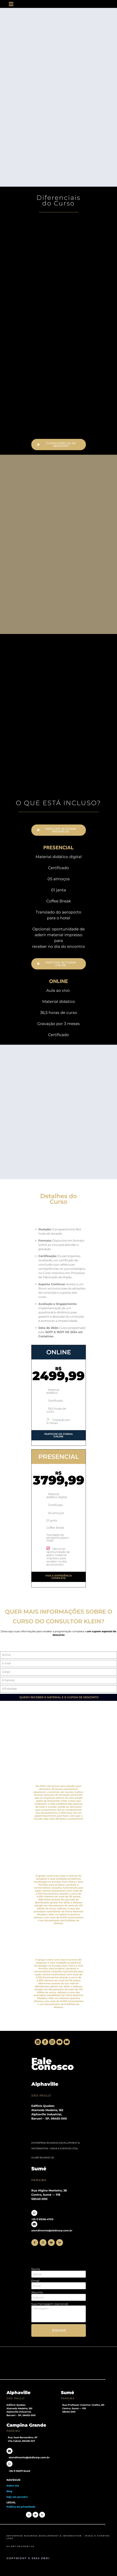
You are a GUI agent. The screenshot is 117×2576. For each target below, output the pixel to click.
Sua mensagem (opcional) (49, 2304)
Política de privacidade (21, 2506)
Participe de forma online (58, 1435)
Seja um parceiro (17, 2496)
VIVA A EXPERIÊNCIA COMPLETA (58, 1577)
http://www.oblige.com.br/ (104, 2561)
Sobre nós (13, 2485)
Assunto (37, 2292)
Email (35, 2280)
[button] (11, 4)
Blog (9, 2491)
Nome (35, 2269)
